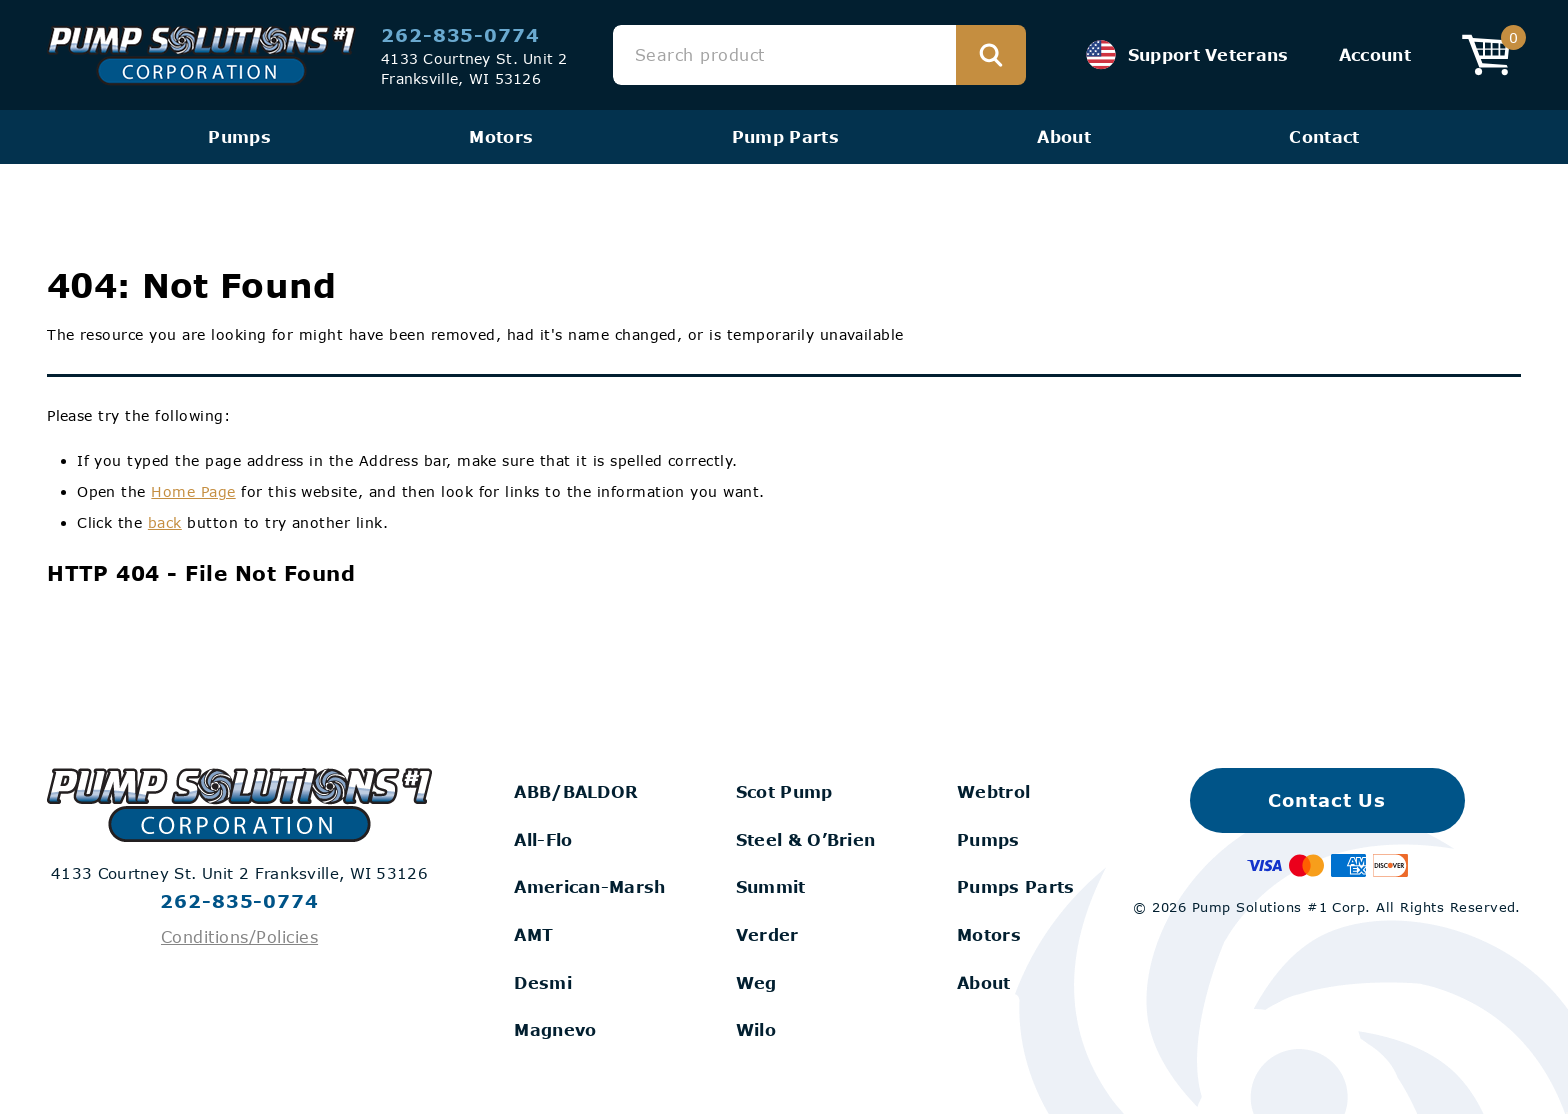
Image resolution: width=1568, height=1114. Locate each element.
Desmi (543, 982)
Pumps (239, 136)
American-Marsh (589, 886)
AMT (533, 934)
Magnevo (555, 1029)
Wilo (756, 1029)
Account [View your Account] (1375, 54)
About (1064, 136)
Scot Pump (784, 791)
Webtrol (993, 791)
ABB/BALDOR (576, 791)
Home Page (193, 491)
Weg (756, 982)
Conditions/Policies (239, 936)
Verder (767, 934)
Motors (501, 136)
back (165, 522)
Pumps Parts (1015, 886)
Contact (1324, 136)
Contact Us (1327, 800)
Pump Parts (785, 136)
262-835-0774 (460, 35)
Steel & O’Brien (806, 839)
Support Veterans (1187, 55)
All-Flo (543, 839)
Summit (771, 886)
